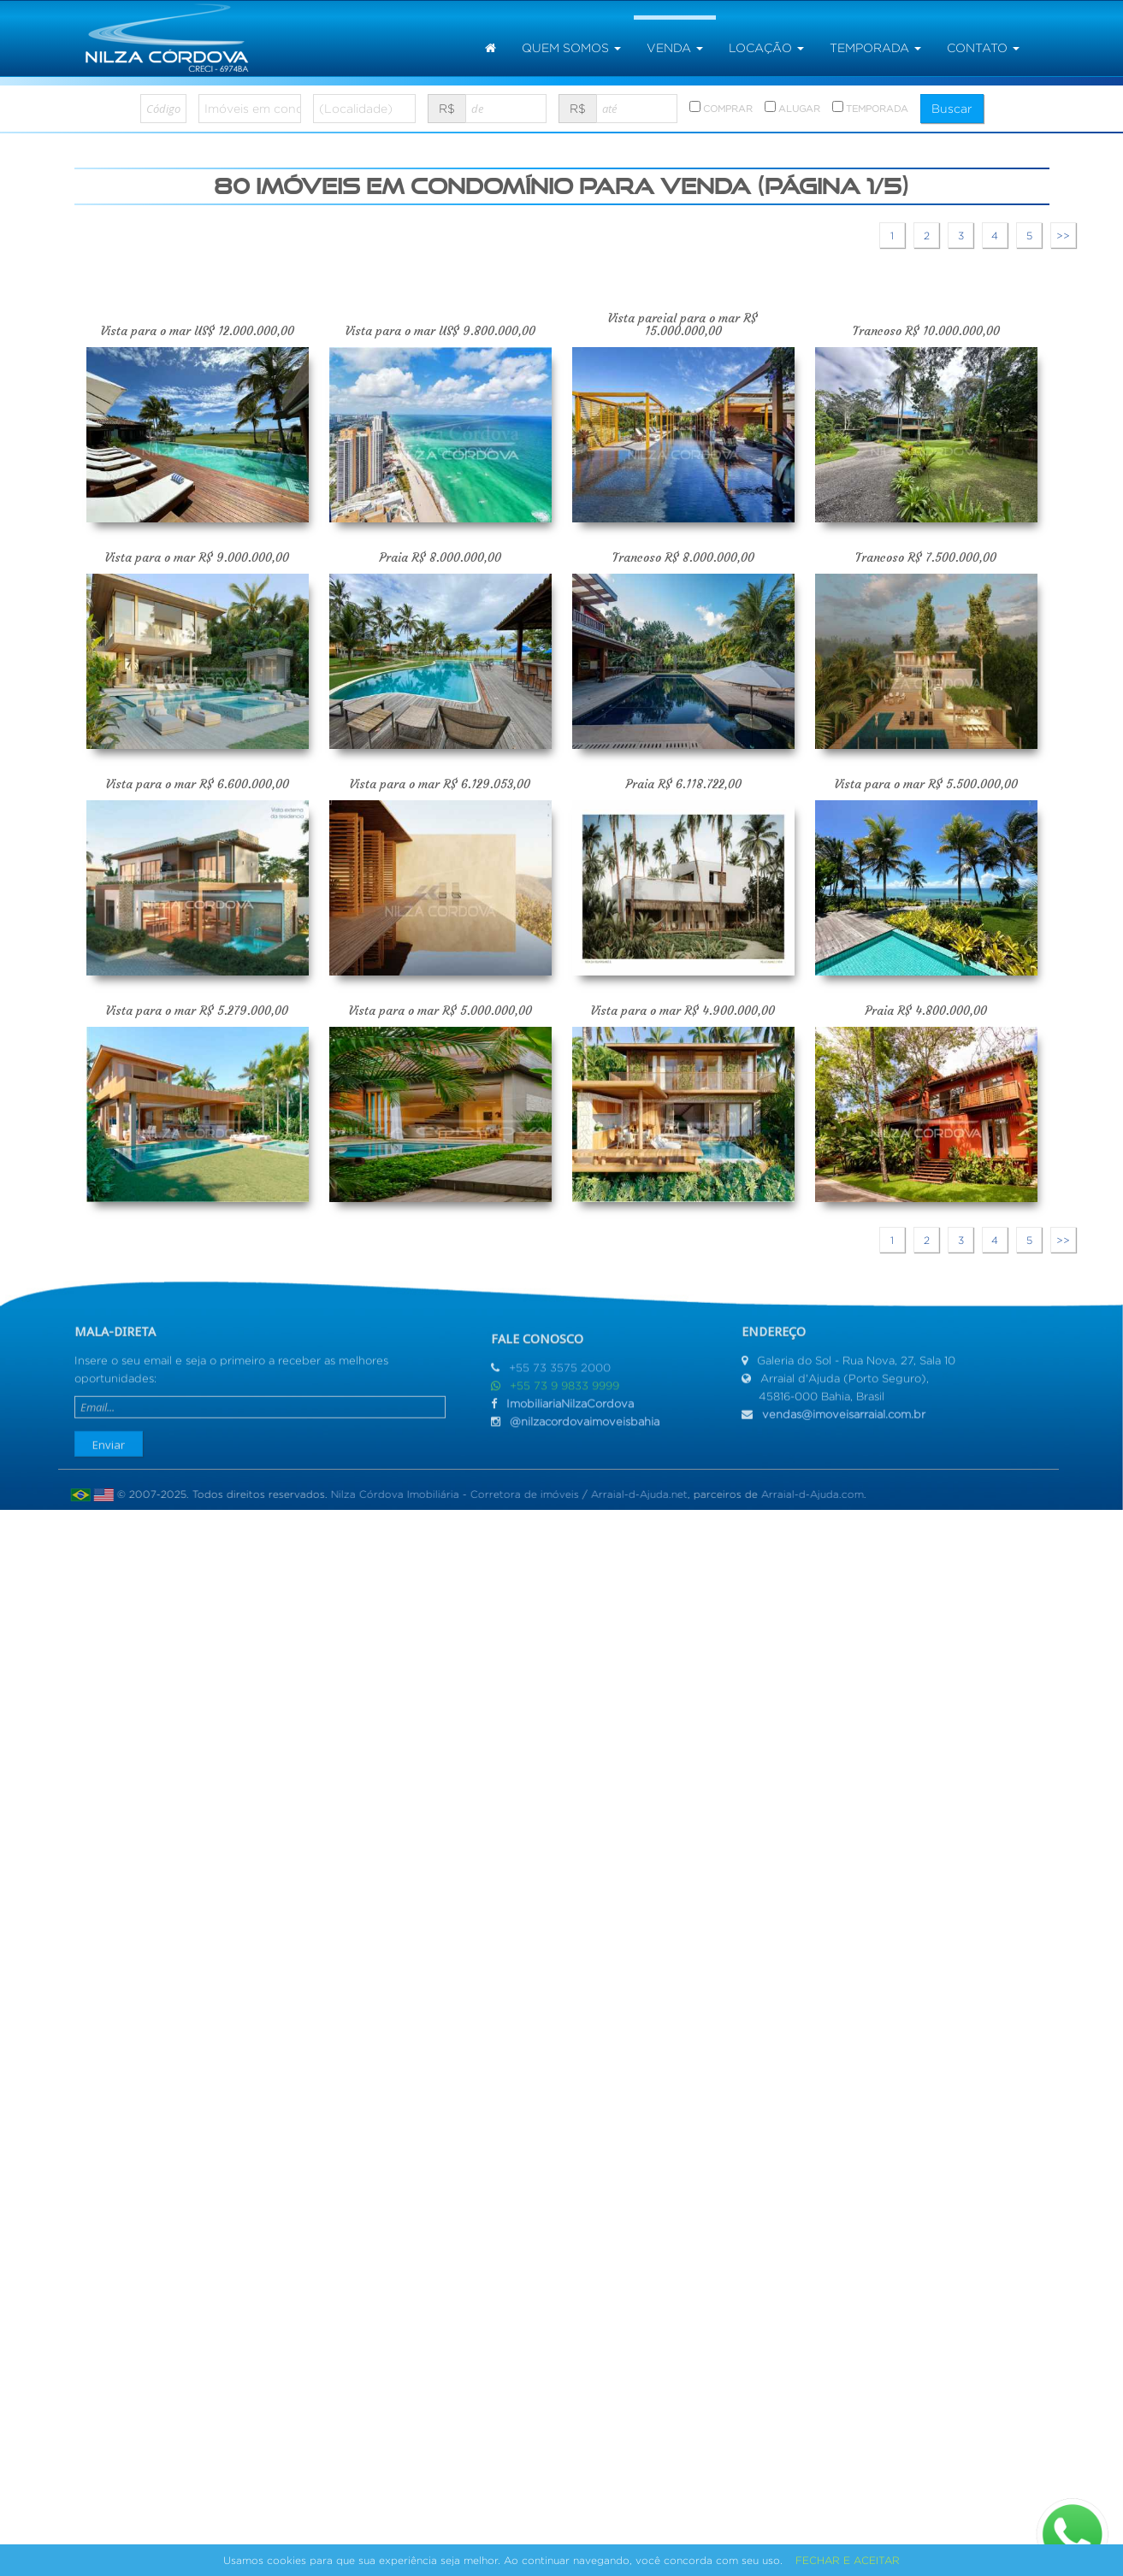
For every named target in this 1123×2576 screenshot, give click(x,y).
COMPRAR (721, 107)
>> (1063, 235)
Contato (983, 48)
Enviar (108, 1436)
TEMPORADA (870, 107)
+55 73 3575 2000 (560, 1375)
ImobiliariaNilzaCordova (570, 1411)
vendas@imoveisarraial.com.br (843, 1406)
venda (675, 48)
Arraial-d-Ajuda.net (630, 1494)
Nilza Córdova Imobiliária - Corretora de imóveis (446, 1494)
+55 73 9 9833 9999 (564, 1393)
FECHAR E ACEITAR (847, 2560)
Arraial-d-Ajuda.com (804, 1494)
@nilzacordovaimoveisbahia (584, 1429)
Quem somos (571, 48)
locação (766, 48)
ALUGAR (792, 107)
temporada (875, 48)
